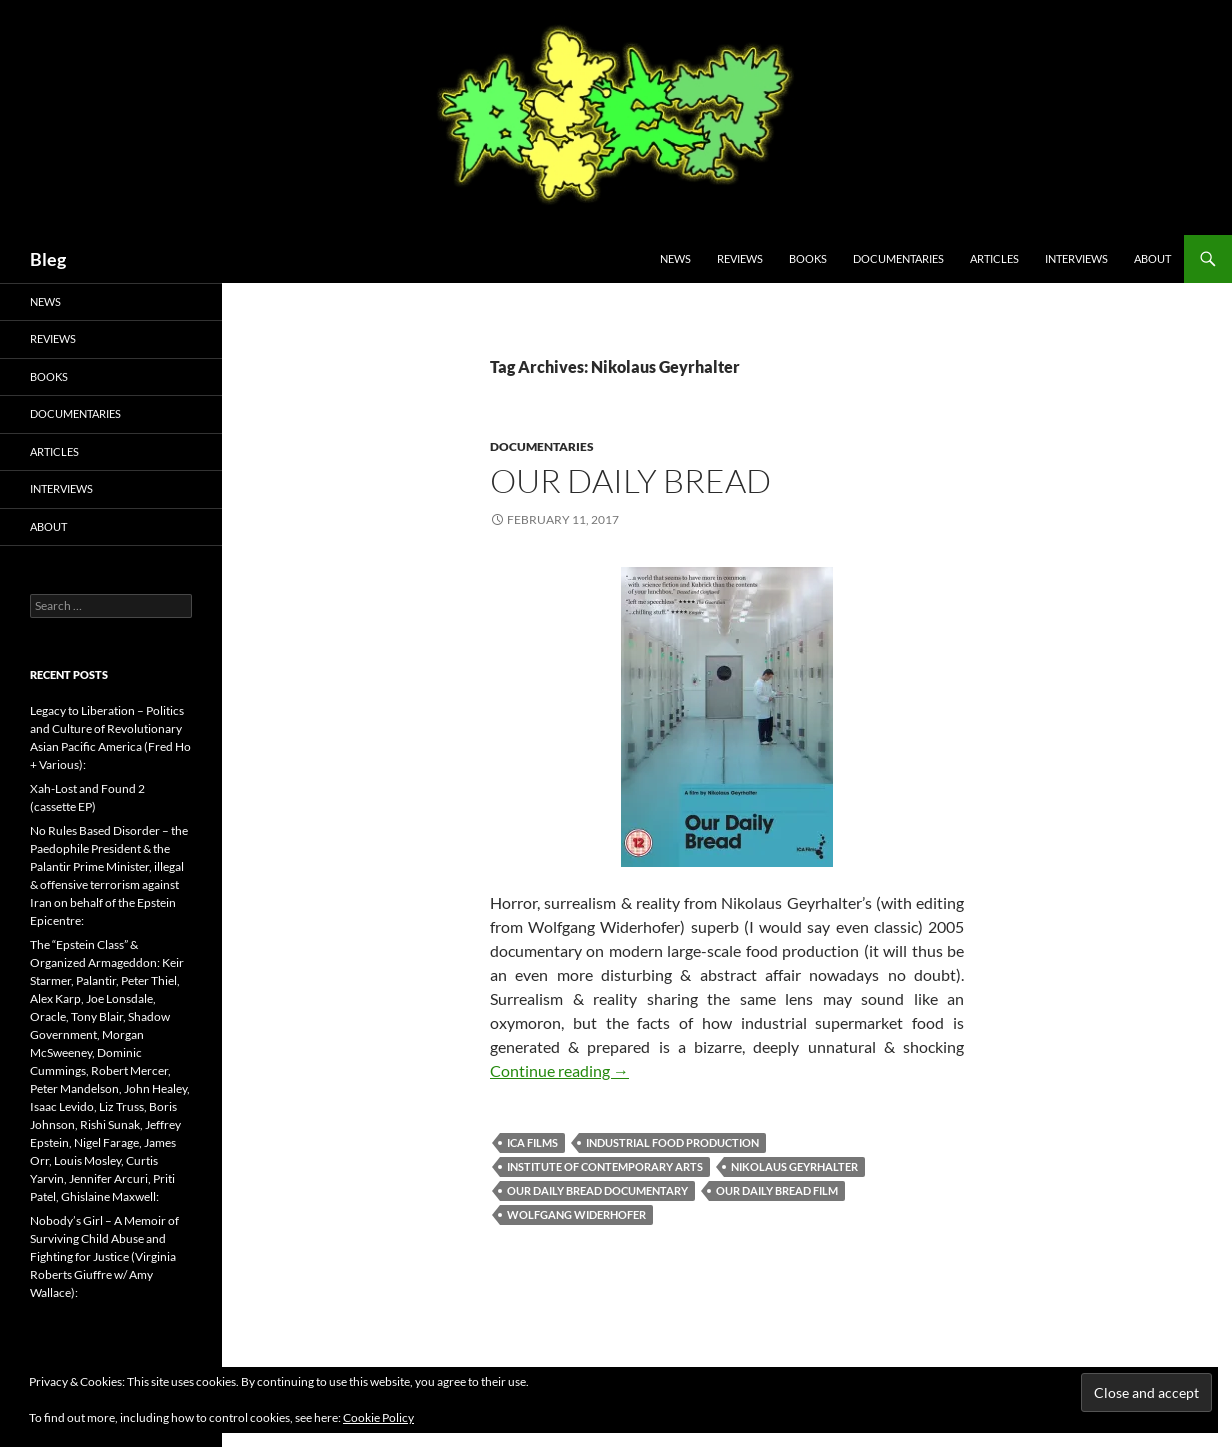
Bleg (48, 259)
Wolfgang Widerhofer (576, 1214)
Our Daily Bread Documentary (597, 1190)
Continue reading (559, 1070)
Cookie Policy (378, 1417)
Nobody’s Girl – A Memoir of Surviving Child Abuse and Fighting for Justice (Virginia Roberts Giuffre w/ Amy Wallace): (104, 1256)
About (1152, 258)
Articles (994, 258)
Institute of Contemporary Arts (605, 1166)
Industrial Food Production (672, 1142)
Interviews (1076, 258)
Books (808, 258)
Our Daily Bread (630, 480)
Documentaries (898, 258)
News (675, 258)
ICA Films (532, 1142)
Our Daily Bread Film (777, 1190)
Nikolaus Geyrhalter (794, 1166)
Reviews (740, 258)
